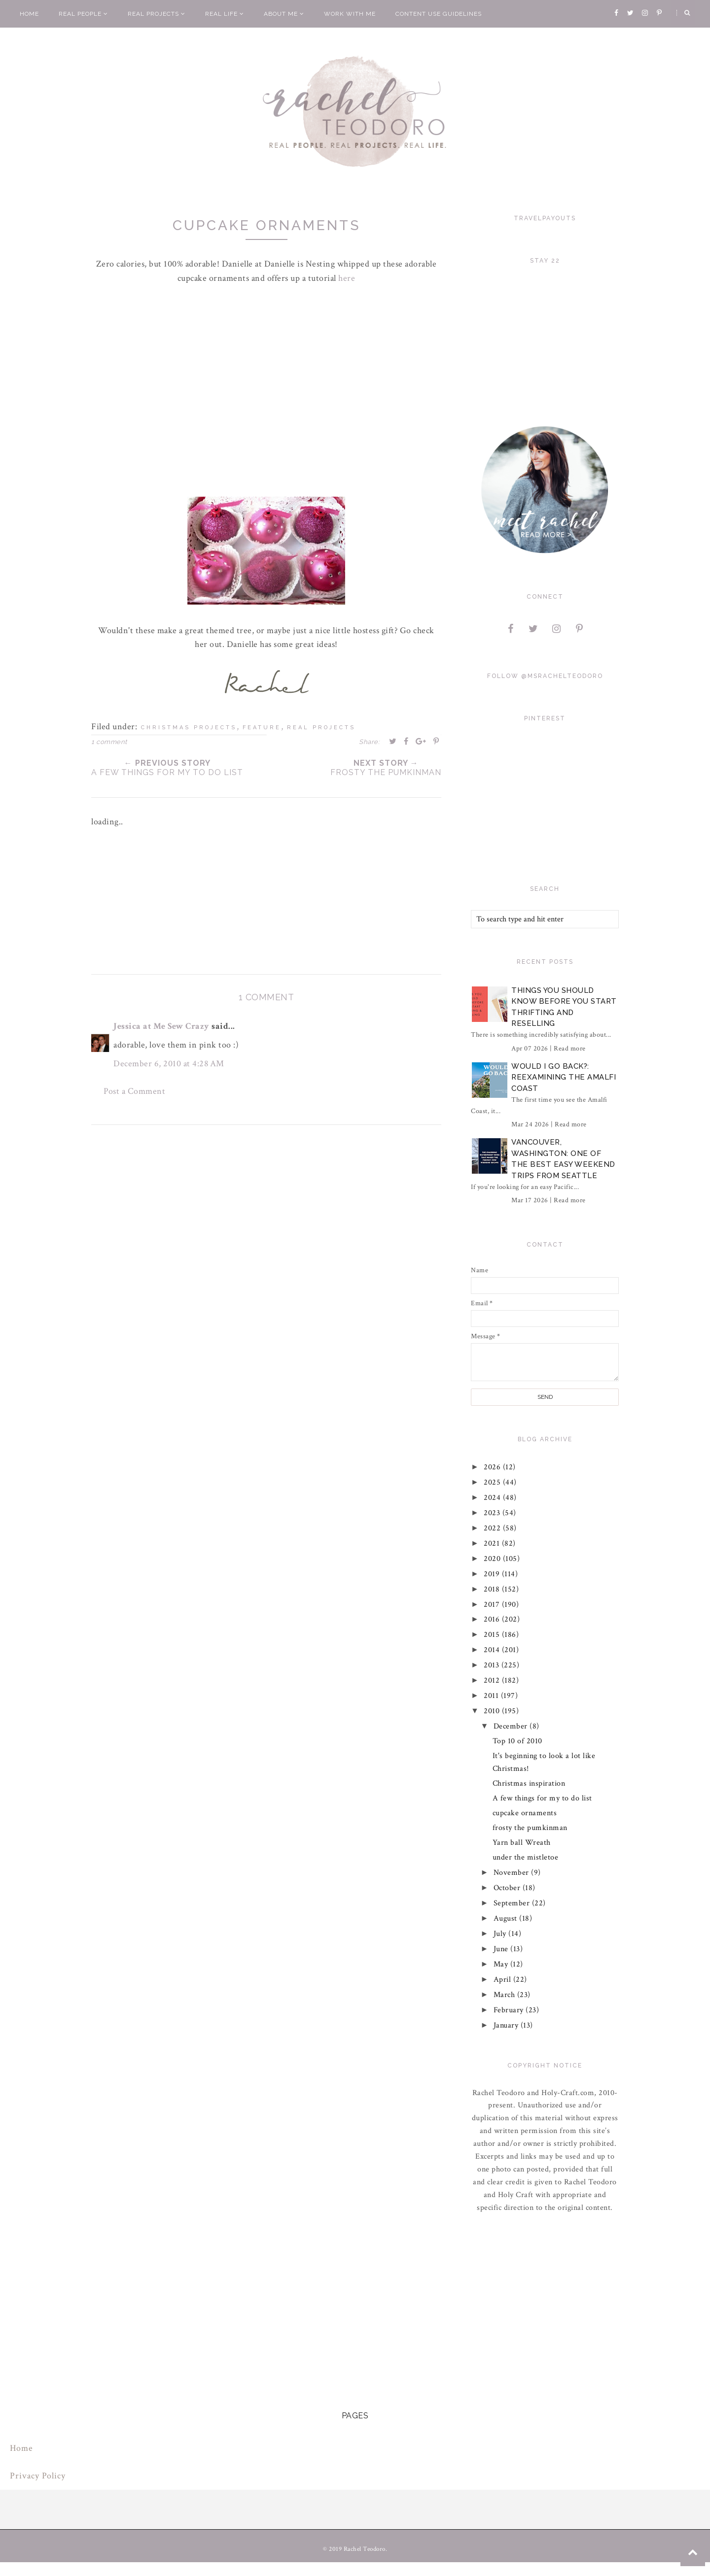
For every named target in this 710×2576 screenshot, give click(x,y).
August (507, 1918)
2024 (493, 1497)
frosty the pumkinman (530, 1828)
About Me (284, 13)
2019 (493, 1574)
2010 (493, 1711)
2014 (493, 1650)
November (513, 1872)
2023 (493, 1513)
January (507, 2025)
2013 (493, 1665)
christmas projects (189, 727)
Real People (83, 13)
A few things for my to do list (542, 1798)
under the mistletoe (526, 1857)
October (508, 1888)
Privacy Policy (38, 2475)
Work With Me (350, 13)
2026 (493, 1467)
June (502, 1949)
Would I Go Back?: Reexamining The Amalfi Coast (563, 1077)
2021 (493, 1543)
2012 (493, 1680)
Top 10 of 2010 (517, 1741)
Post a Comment (134, 1091)
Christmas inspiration (529, 1783)
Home (29, 13)
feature (262, 727)
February (510, 2010)
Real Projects (156, 13)
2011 (492, 1696)
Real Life (224, 13)
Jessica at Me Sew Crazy (161, 1026)
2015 (493, 1634)
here (346, 278)
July (501, 1934)
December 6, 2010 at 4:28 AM (168, 1063)
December (512, 1726)
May (502, 1964)
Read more (570, 1048)
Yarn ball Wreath (522, 1842)
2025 (493, 1482)
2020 (493, 1559)
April (503, 1979)
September (513, 1903)
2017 (493, 1604)
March (505, 1995)
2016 (493, 1619)
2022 (493, 1528)
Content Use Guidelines (438, 13)
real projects (321, 727)
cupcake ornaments (525, 1813)
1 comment (109, 742)
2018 (493, 1589)
